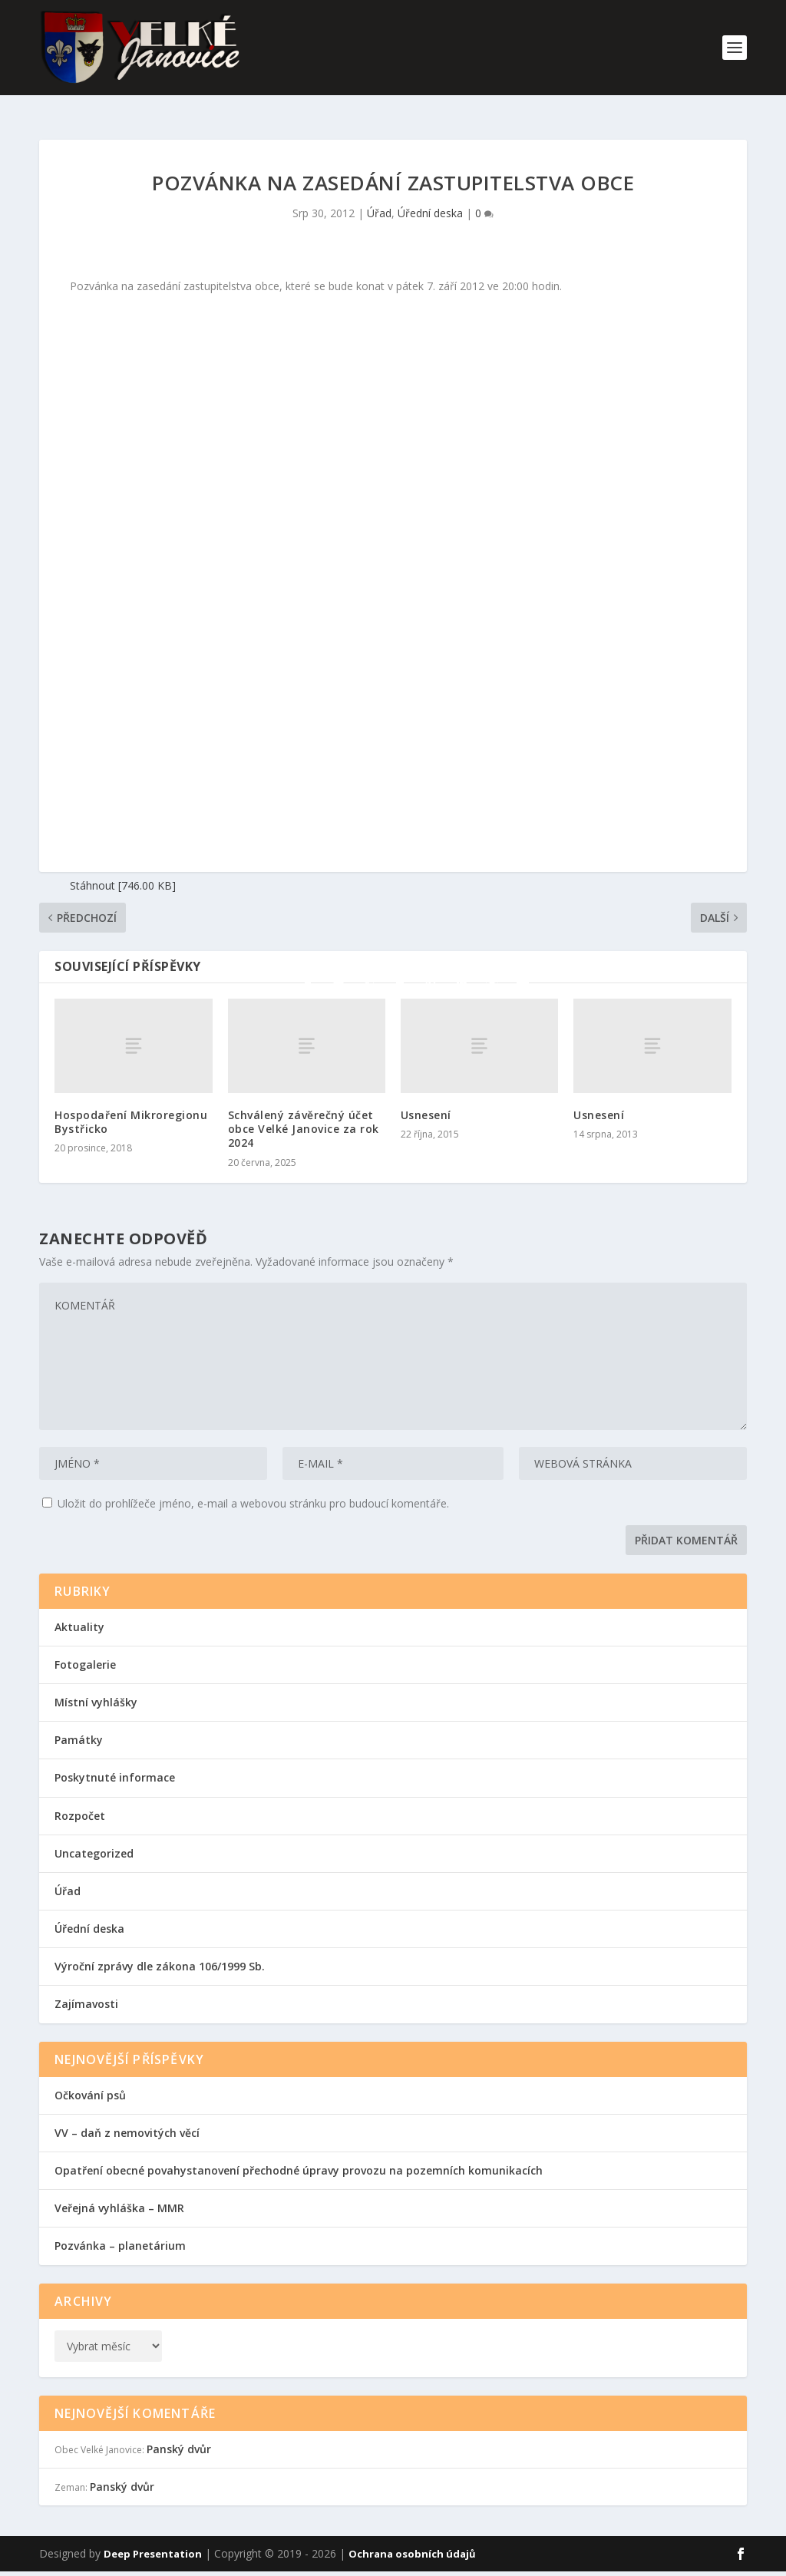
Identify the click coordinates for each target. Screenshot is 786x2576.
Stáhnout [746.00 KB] (123, 871)
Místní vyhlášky (95, 1688)
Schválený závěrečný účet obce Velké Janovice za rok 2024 (303, 1115)
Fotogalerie (85, 1650)
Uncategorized (94, 1839)
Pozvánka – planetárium (120, 2231)
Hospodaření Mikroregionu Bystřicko (130, 1108)
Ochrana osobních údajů (412, 2540)
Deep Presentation (153, 2540)
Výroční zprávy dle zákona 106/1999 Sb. (159, 1952)
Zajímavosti (86, 1990)
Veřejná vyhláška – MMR (119, 2194)
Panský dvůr (179, 2435)
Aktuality (79, 1613)
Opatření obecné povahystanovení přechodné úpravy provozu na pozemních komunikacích (298, 2156)
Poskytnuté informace (114, 1763)
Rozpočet (79, 1802)
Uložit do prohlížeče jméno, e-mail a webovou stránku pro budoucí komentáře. (253, 1489)
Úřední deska (430, 199)
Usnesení (426, 1101)
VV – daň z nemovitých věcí (127, 2119)
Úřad (379, 199)
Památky (78, 1726)
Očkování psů (90, 2081)
